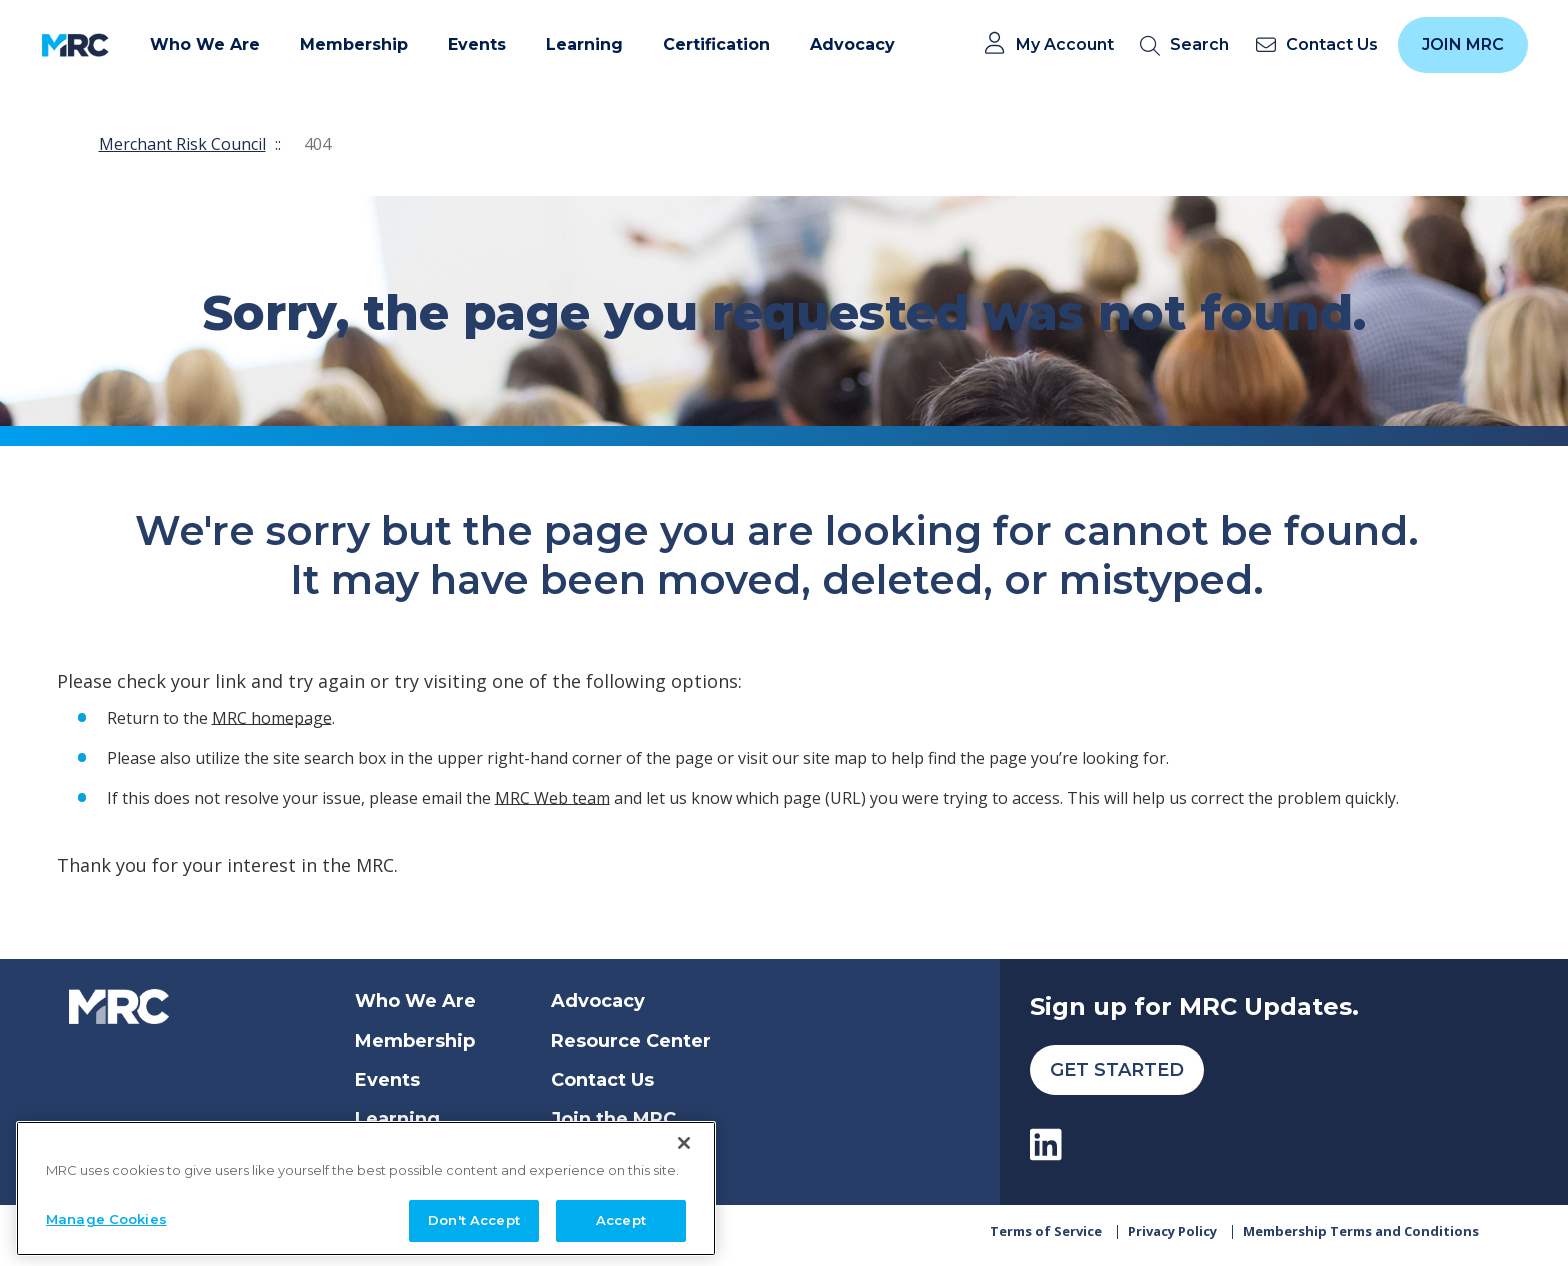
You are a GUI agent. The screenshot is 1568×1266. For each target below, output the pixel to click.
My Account (1065, 45)
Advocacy (598, 1001)
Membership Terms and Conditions (1361, 1238)
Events (387, 1080)
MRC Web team (552, 797)
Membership (415, 1041)
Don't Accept (474, 1220)
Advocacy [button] (852, 44)
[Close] (684, 1143)
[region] (366, 1188)
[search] (1188, 45)
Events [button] (477, 44)
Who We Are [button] (205, 44)
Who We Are (415, 1001)
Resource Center (631, 1041)
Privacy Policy (1172, 1238)
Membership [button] (354, 44)
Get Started (1117, 1070)
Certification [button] (716, 44)
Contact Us (602, 1080)
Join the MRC (613, 1119)
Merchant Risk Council (182, 144)
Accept (621, 1220)
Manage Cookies (106, 1219)
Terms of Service (1046, 1238)
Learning (397, 1119)
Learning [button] (584, 44)
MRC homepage (272, 717)
